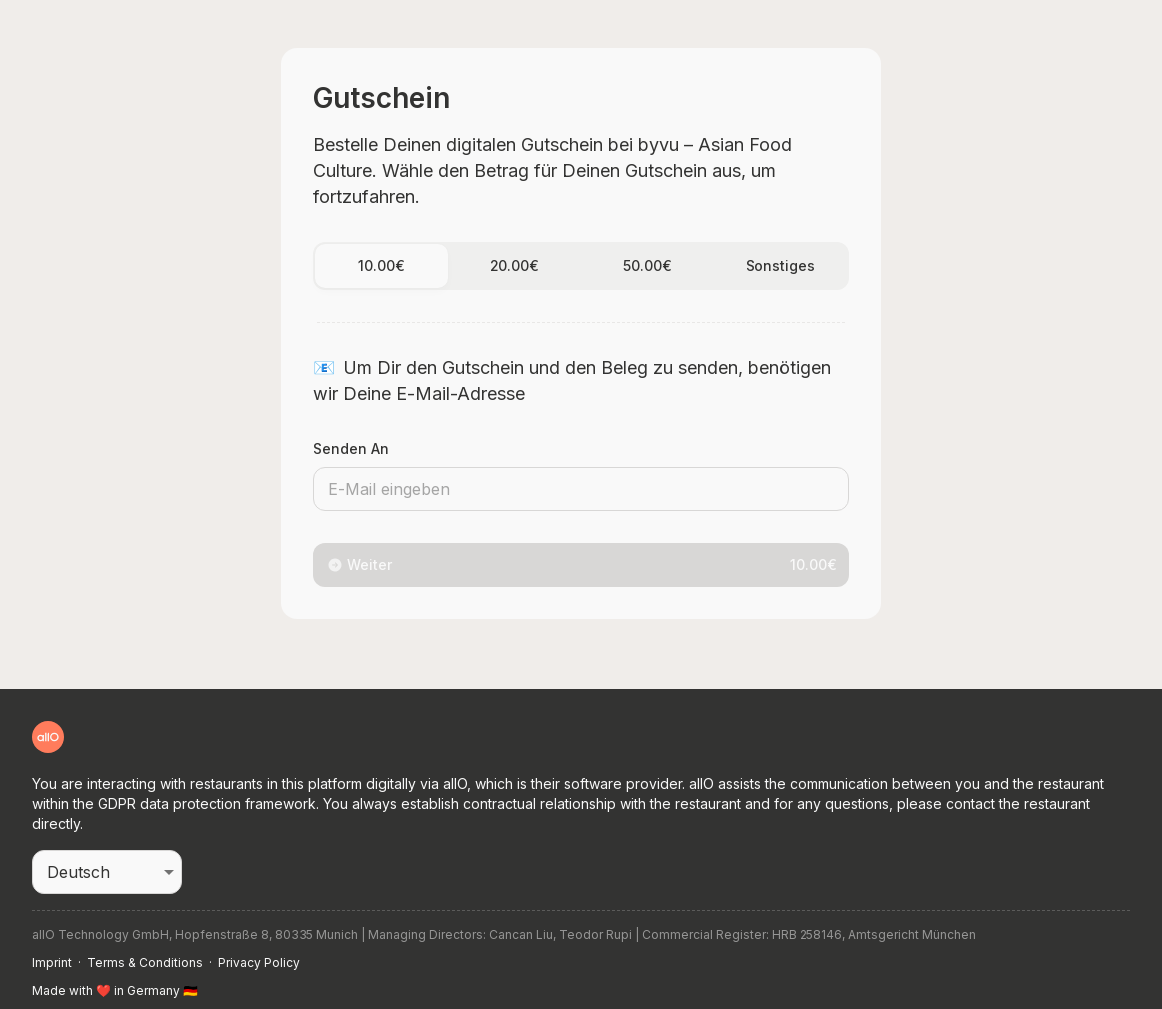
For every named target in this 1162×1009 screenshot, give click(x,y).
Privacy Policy (259, 962)
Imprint (52, 962)
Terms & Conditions (145, 962)
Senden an (351, 448)
